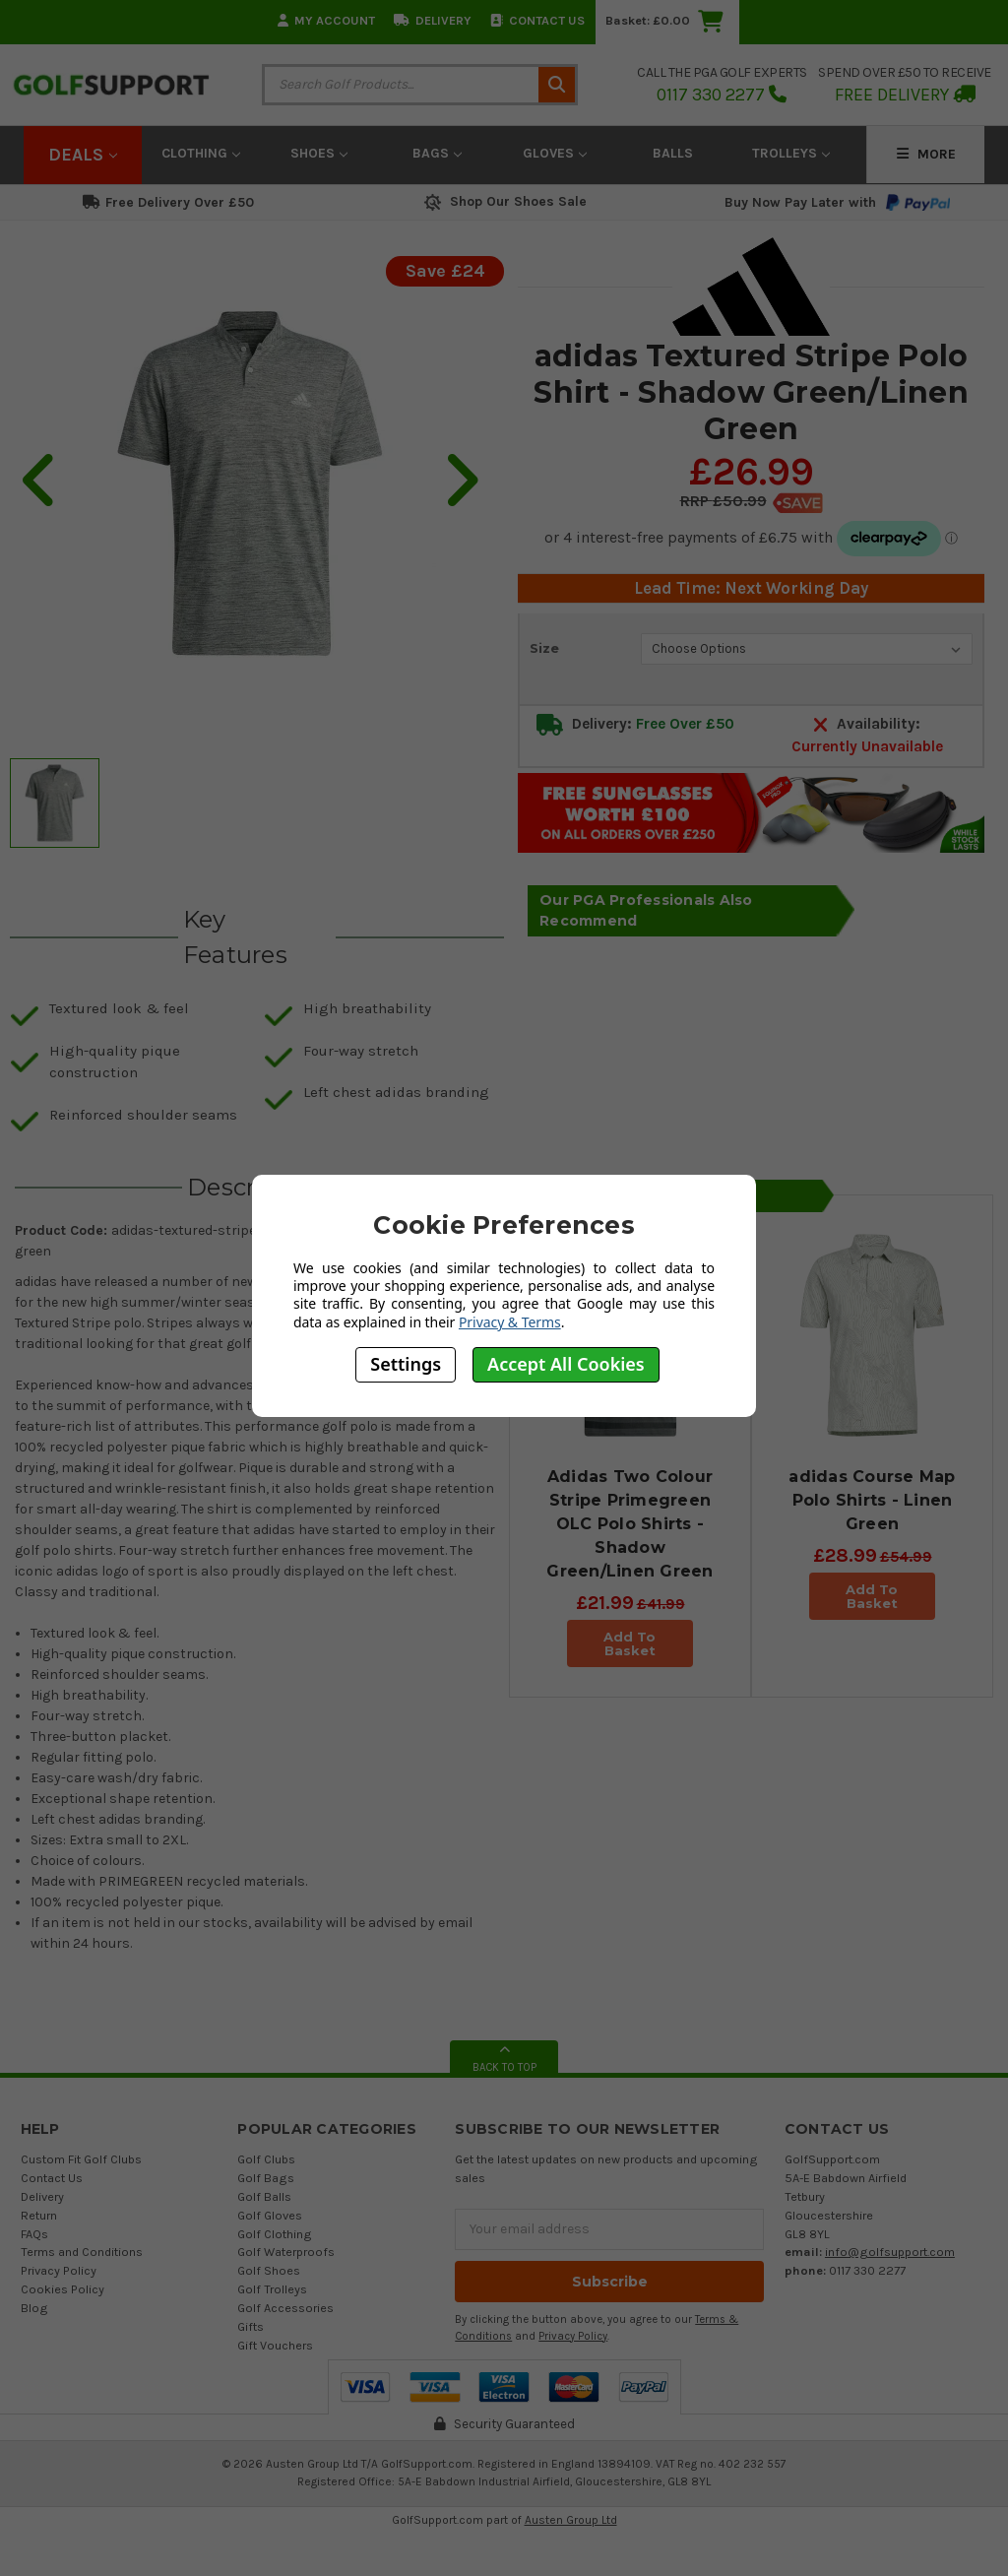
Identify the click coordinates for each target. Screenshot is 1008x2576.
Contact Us (537, 20)
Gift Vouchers (275, 2345)
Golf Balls (264, 2196)
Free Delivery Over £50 (168, 202)
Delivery (433, 20)
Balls (673, 153)
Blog (34, 2307)
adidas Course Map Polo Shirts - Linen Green (871, 1500)
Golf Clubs (266, 2159)
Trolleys (791, 153)
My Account (326, 20)
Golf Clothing (274, 2233)
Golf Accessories (285, 2307)
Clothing (200, 153)
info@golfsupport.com (890, 2251)
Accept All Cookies (566, 1364)
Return (39, 2215)
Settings (405, 1364)
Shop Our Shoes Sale (503, 201)
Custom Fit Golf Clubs (81, 2159)
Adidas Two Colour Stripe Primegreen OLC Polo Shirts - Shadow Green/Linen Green (629, 1523)
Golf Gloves (269, 2215)
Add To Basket (629, 1643)
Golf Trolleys (272, 2289)
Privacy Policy (58, 2270)
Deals (82, 154)
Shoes (318, 153)
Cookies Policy (62, 2289)
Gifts (250, 2326)
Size (544, 648)
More (926, 154)
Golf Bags (265, 2177)
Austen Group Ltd (571, 2520)
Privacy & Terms (510, 1322)
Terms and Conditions (82, 2251)
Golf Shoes (268, 2270)
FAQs (34, 2233)
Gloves (555, 153)
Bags (437, 153)
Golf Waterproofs (286, 2251)
